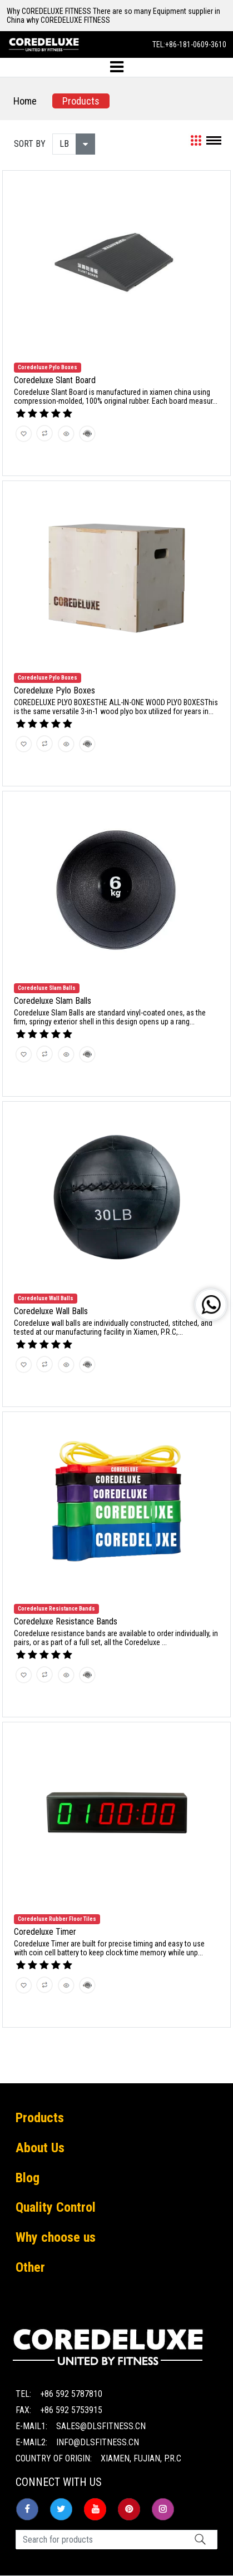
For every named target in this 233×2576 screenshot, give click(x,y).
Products (81, 101)
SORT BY (30, 143)
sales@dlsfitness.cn (101, 2426)
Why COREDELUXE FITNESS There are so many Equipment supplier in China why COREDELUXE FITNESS (113, 15)
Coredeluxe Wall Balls (51, 1311)
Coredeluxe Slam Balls (52, 1000)
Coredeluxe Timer (45, 1931)
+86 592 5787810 (71, 2394)
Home (25, 101)
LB (64, 143)
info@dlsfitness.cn (97, 2442)
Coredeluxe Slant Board (55, 380)
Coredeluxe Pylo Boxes (54, 690)
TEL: (189, 44)
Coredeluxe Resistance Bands (65, 1621)
